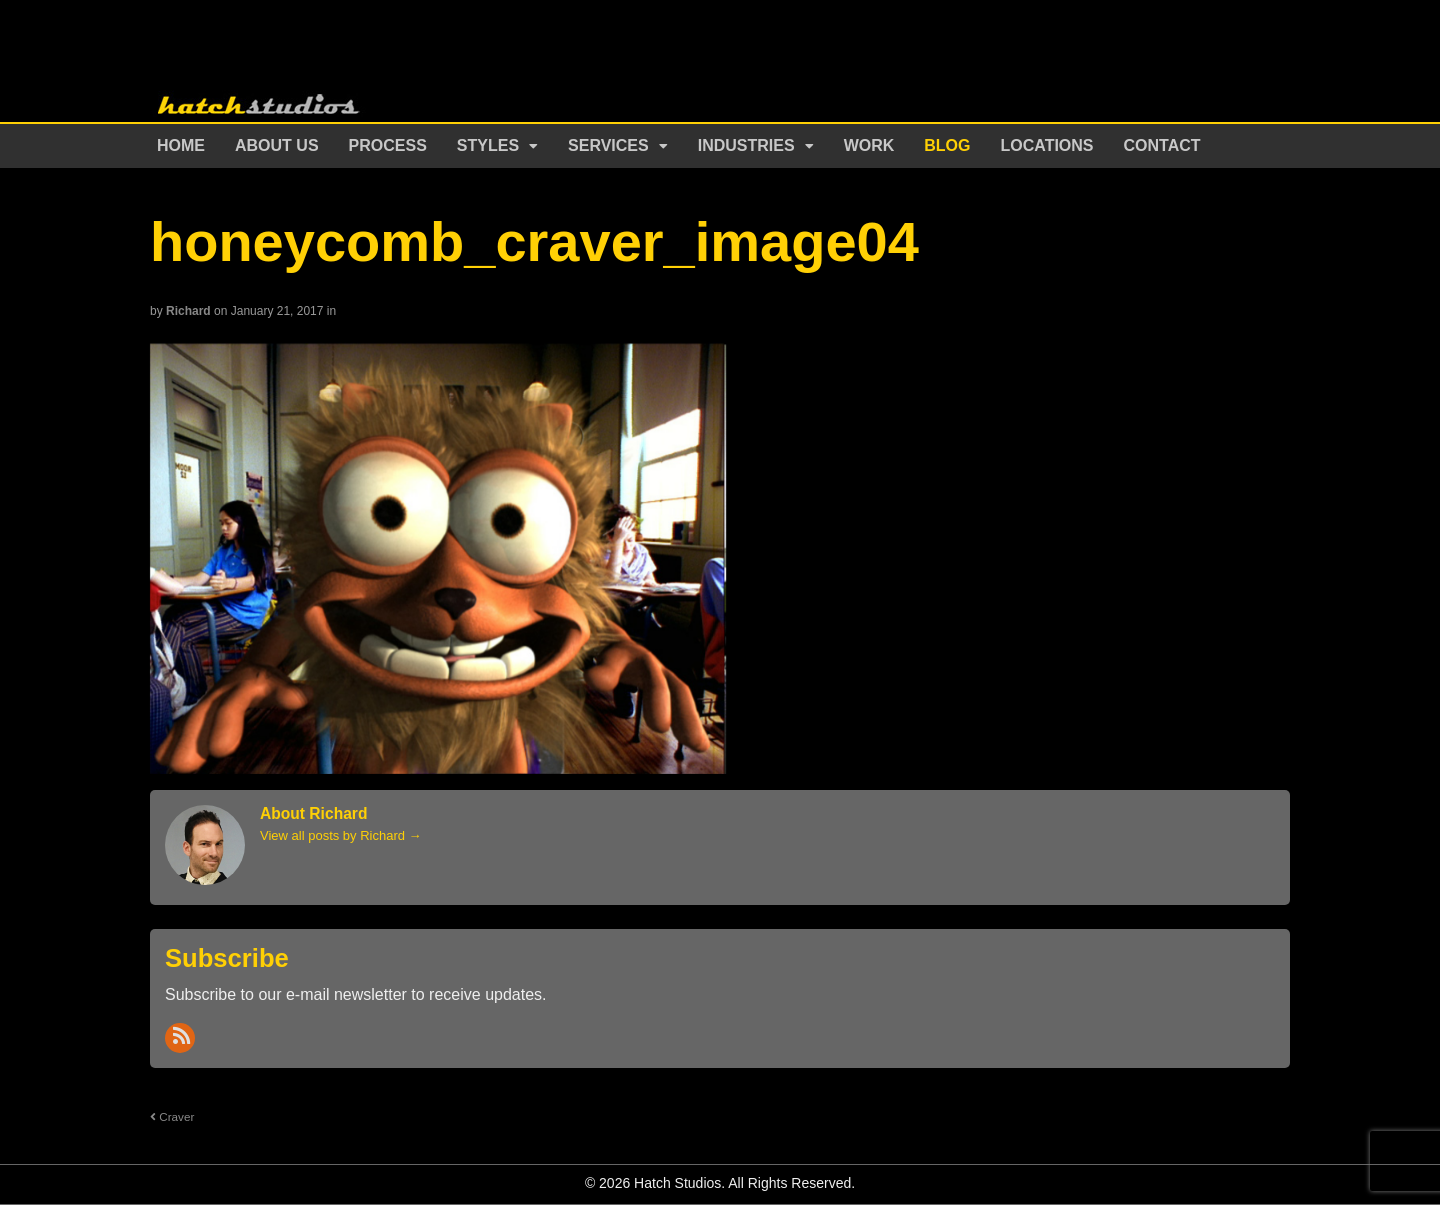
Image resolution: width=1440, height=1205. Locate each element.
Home (181, 145)
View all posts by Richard (341, 835)
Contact (1162, 145)
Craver (172, 1116)
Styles (488, 145)
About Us (277, 145)
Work (869, 145)
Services (608, 145)
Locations (1047, 145)
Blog (947, 145)
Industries (746, 145)
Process (388, 145)
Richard (188, 311)
